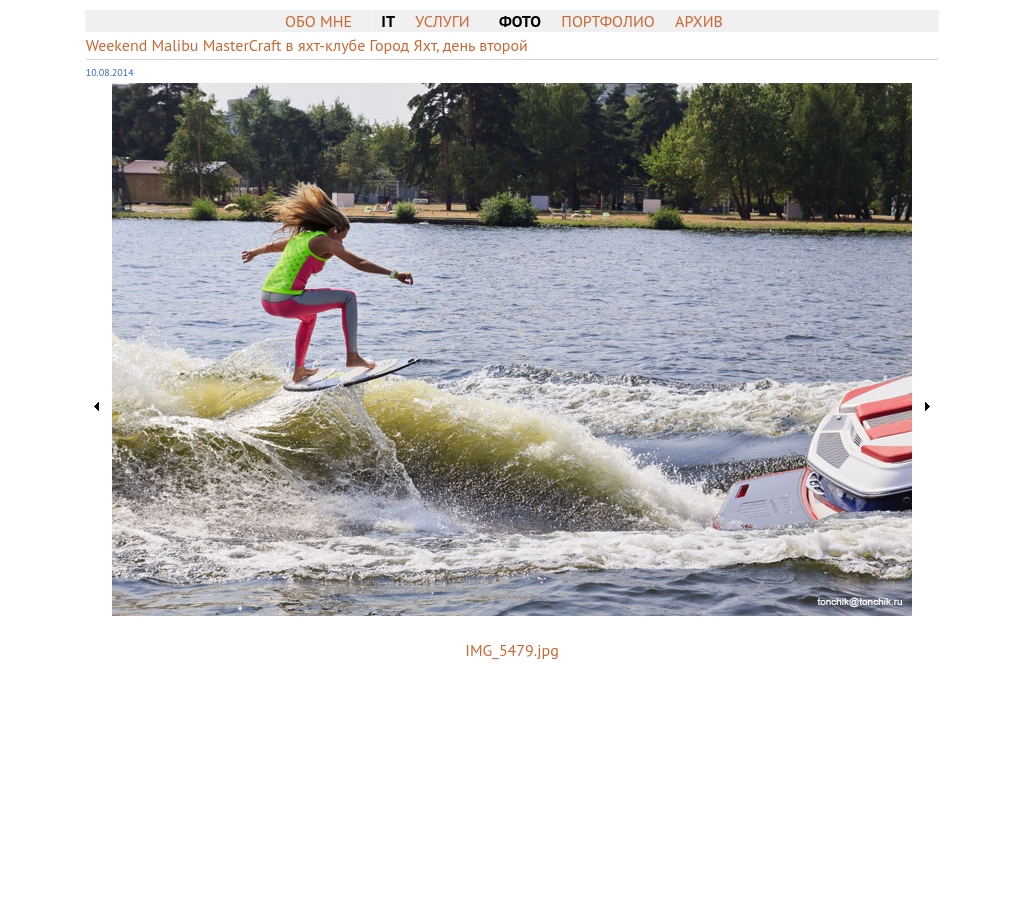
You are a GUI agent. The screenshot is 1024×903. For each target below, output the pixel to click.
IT (388, 21)
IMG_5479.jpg (511, 650)
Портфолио (607, 21)
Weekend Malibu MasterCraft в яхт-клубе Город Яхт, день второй (307, 45)
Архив (699, 21)
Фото (520, 21)
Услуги (442, 21)
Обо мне (318, 21)
